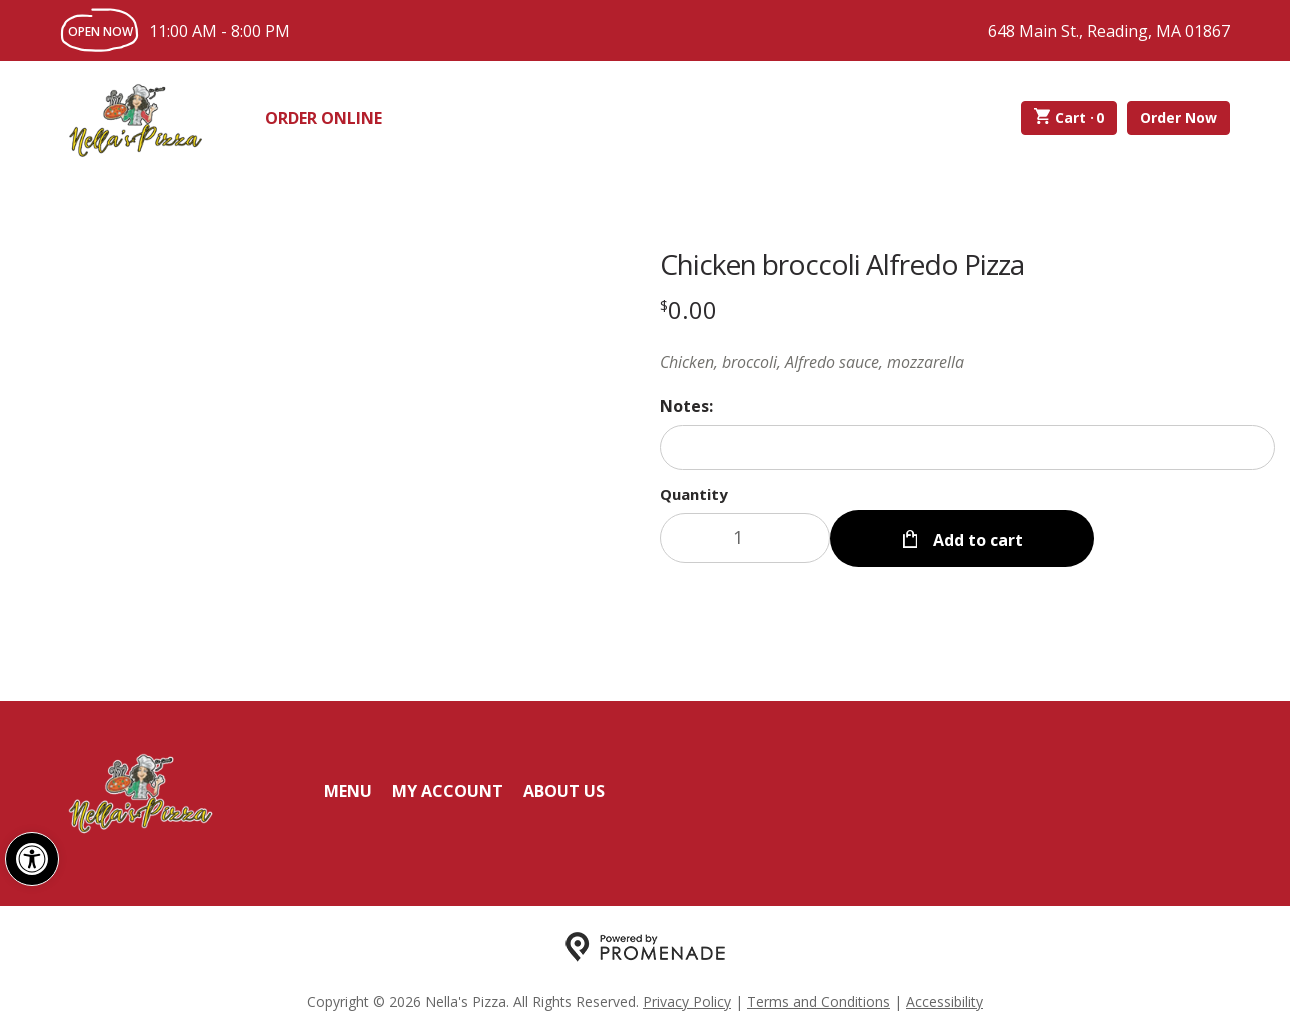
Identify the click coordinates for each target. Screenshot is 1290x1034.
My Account (447, 789)
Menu (348, 789)
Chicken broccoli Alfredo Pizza (842, 264)
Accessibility (944, 999)
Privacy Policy (687, 999)
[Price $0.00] (688, 309)
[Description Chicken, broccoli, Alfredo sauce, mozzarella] (967, 362)
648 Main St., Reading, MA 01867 (1109, 31)
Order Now (1178, 117)
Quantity (694, 494)
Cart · (1069, 118)
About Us (564, 789)
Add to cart (976, 538)
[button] (32, 859)
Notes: (686, 406)
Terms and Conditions (818, 999)
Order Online (323, 118)
